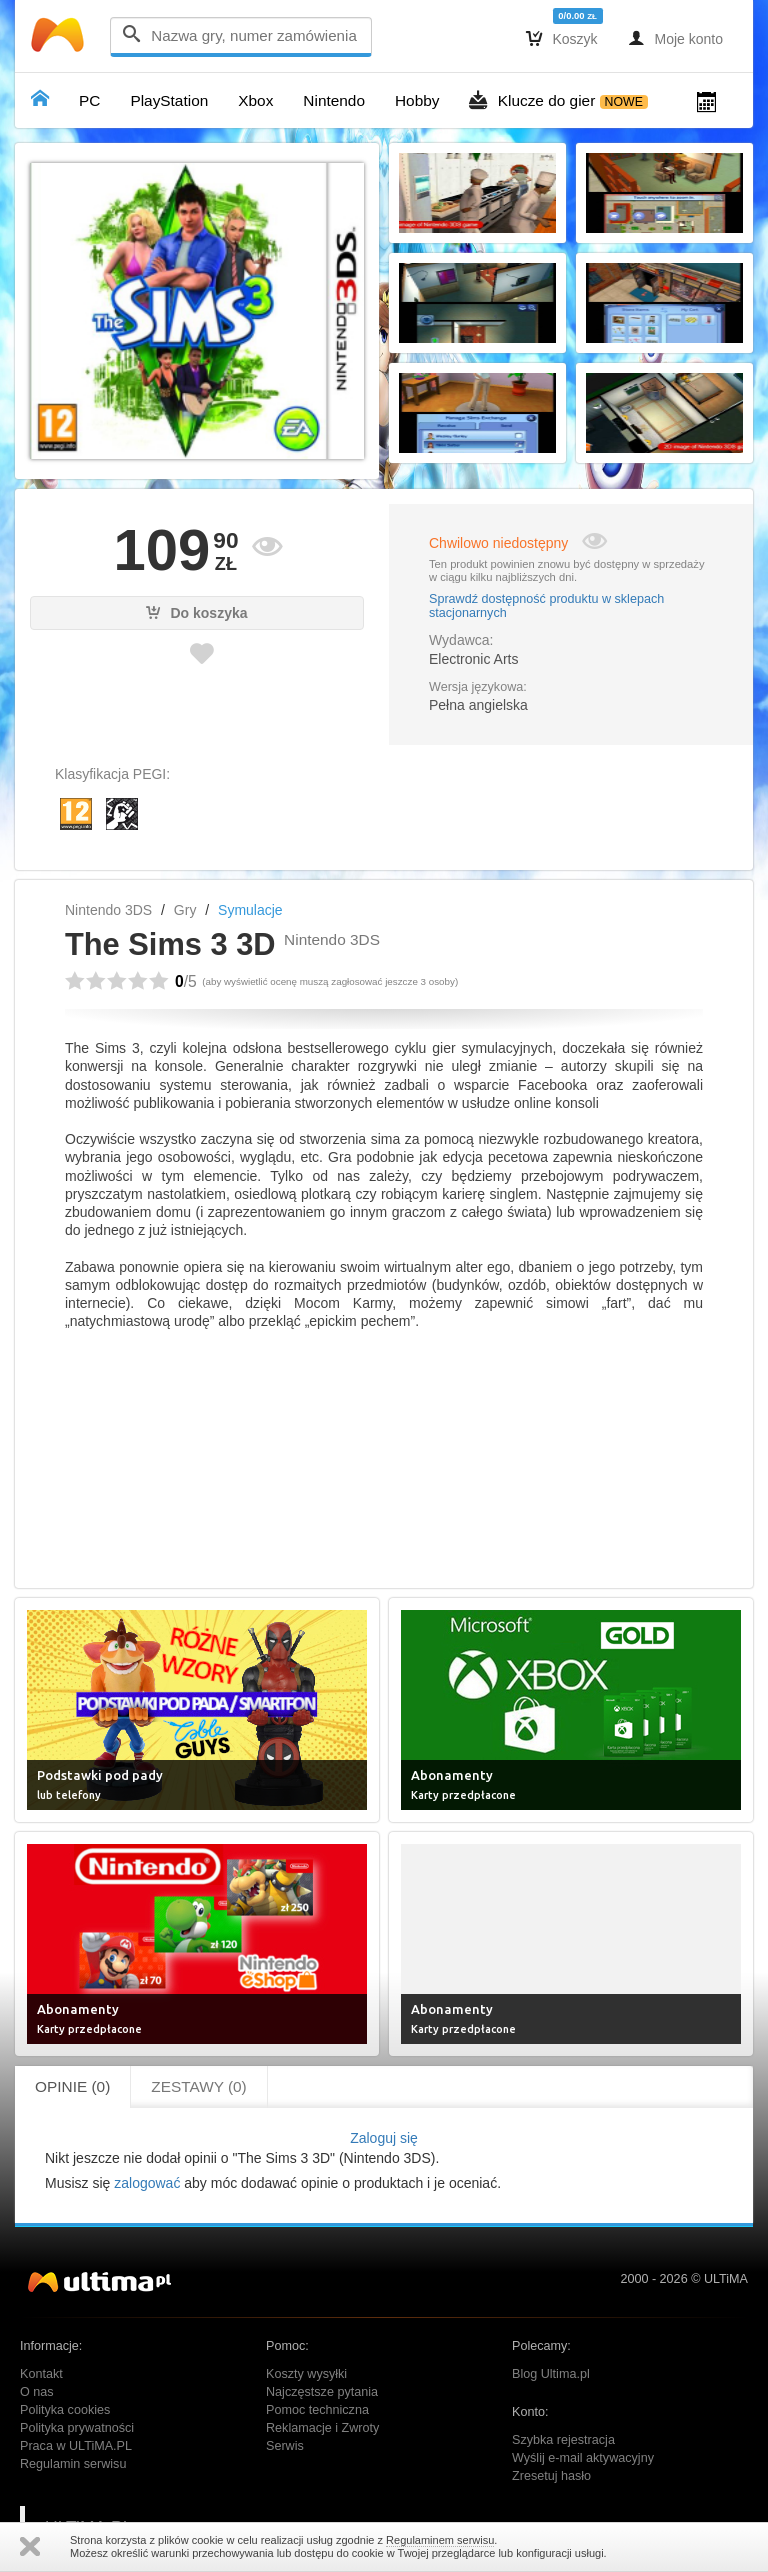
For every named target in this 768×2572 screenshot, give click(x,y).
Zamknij (30, 2546)
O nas (37, 2392)
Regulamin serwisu (73, 2464)
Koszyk (562, 38)
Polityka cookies (65, 2410)
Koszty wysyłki (306, 2374)
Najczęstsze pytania (322, 2392)
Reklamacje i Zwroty (322, 2428)
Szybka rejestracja (563, 2440)
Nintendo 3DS (108, 910)
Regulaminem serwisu (440, 2540)
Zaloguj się (384, 2138)
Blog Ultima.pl (551, 2374)
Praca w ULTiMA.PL (76, 2446)
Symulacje (250, 910)
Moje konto (675, 38)
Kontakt (41, 2374)
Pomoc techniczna (317, 2410)
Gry (185, 910)
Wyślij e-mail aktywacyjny (583, 2458)
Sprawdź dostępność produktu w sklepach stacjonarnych (546, 606)
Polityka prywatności (77, 2428)
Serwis (285, 2446)
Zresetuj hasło (551, 2476)
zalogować (147, 2183)
